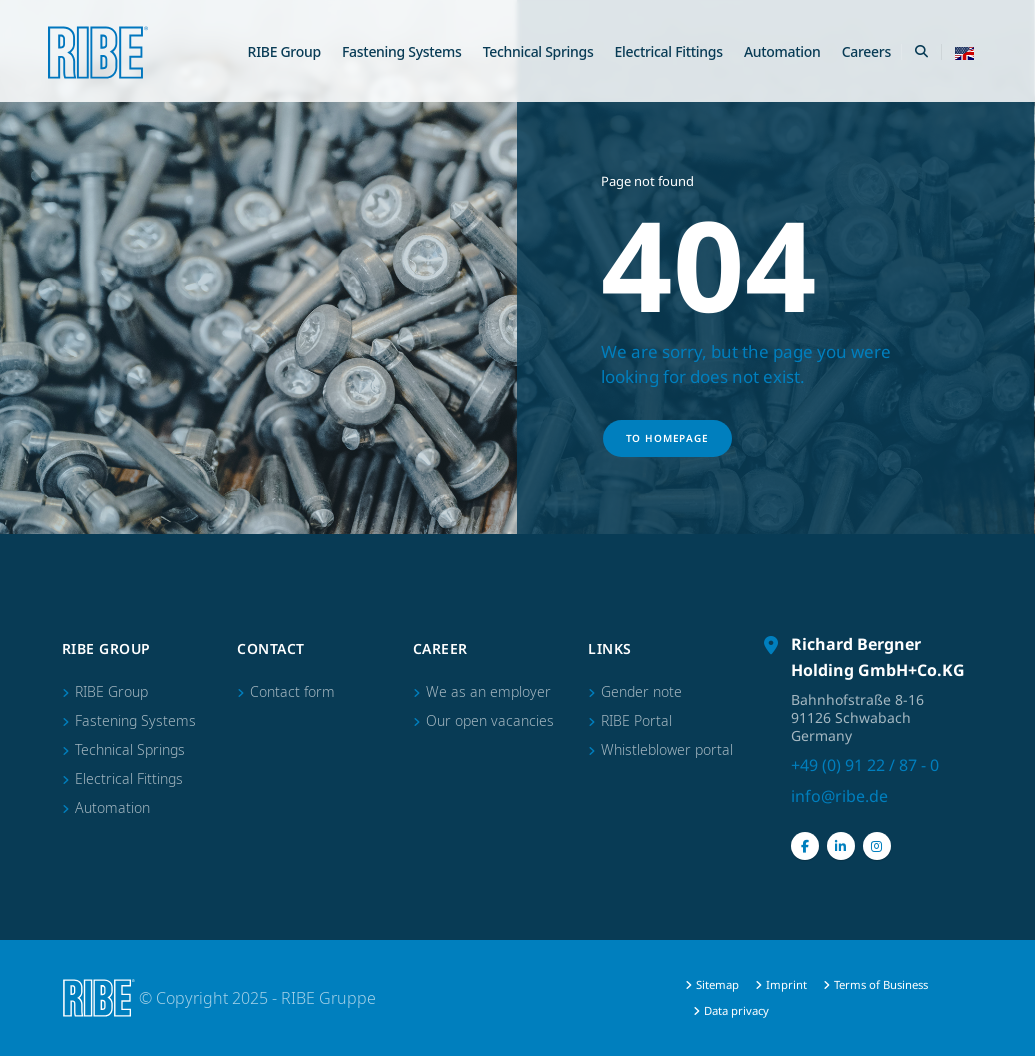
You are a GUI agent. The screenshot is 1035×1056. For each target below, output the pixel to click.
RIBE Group (284, 51)
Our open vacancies (490, 720)
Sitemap (717, 984)
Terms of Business (881, 984)
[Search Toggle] (921, 52)
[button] (964, 52)
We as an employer (488, 691)
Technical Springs (538, 51)
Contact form (292, 691)
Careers (866, 51)
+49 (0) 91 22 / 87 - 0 (865, 765)
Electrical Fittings (669, 51)
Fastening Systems (402, 51)
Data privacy (736, 1010)
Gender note (641, 691)
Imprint (786, 984)
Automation (782, 51)
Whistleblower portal (667, 749)
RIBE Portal (636, 720)
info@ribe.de (839, 796)
